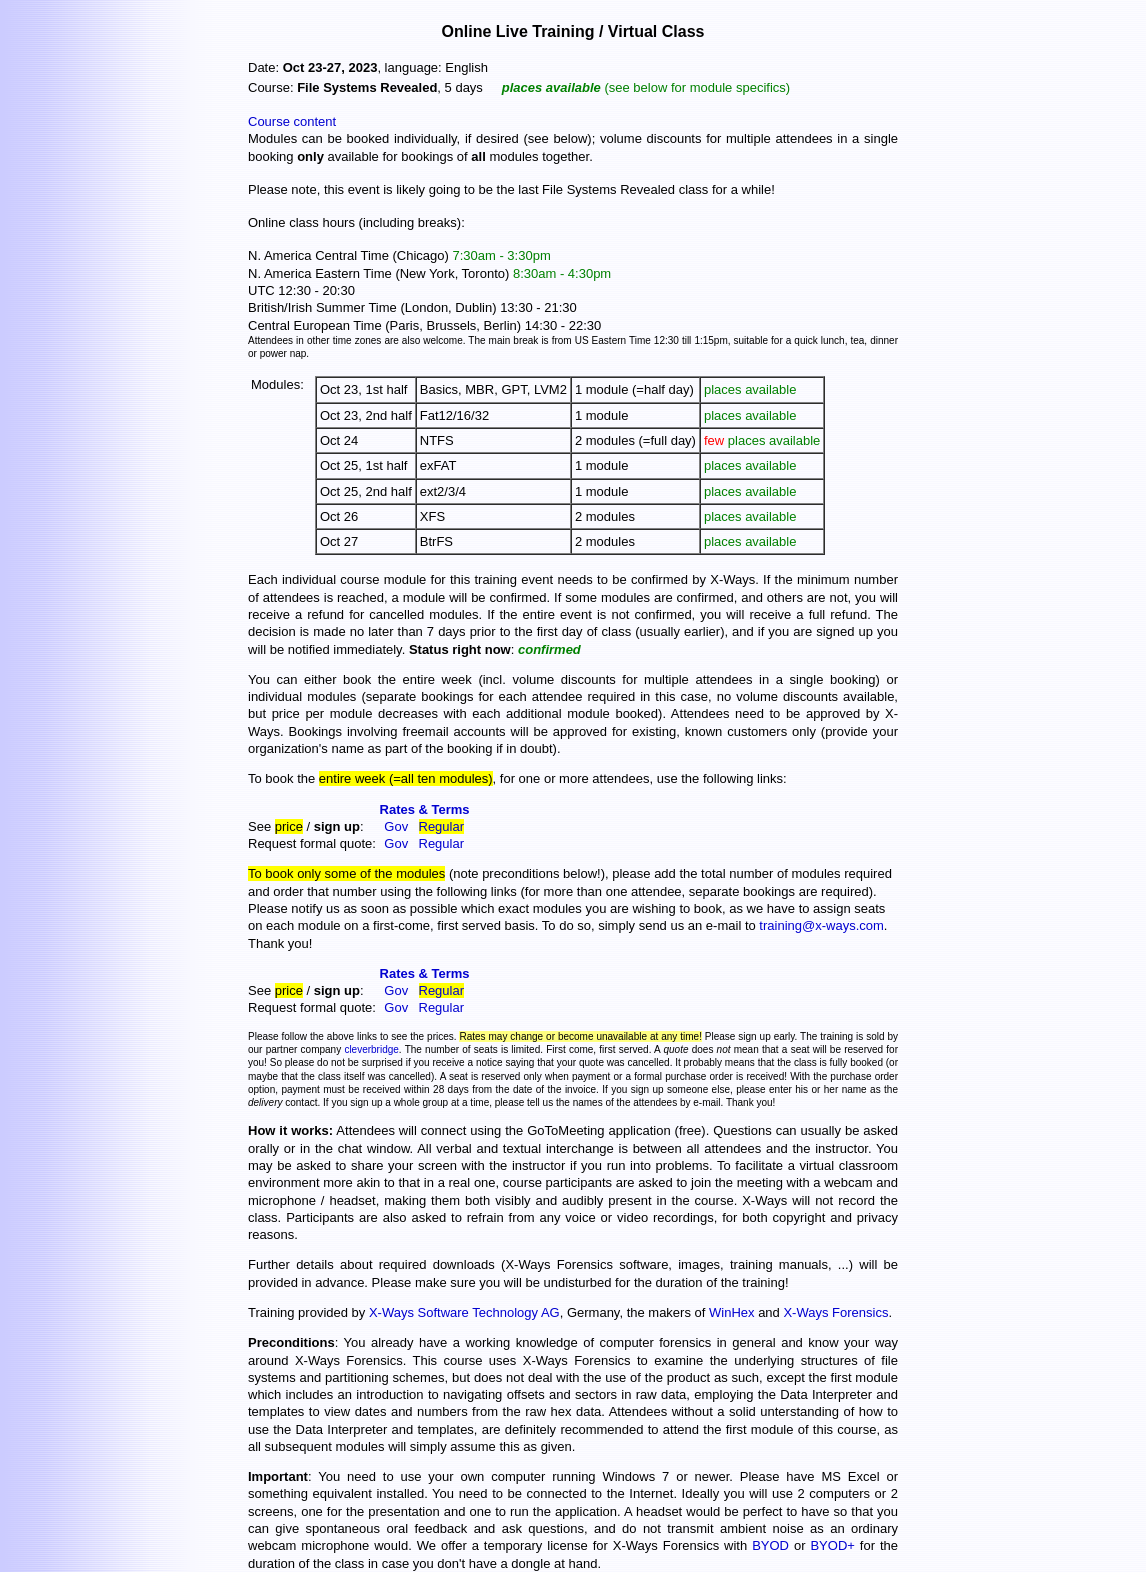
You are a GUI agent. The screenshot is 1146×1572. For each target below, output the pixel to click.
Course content (292, 121)
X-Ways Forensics (835, 1312)
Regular (442, 826)
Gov (396, 826)
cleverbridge (371, 1049)
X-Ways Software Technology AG (464, 1312)
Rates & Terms (425, 809)
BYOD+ (832, 1545)
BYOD (770, 1545)
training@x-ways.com (821, 925)
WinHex (732, 1312)
